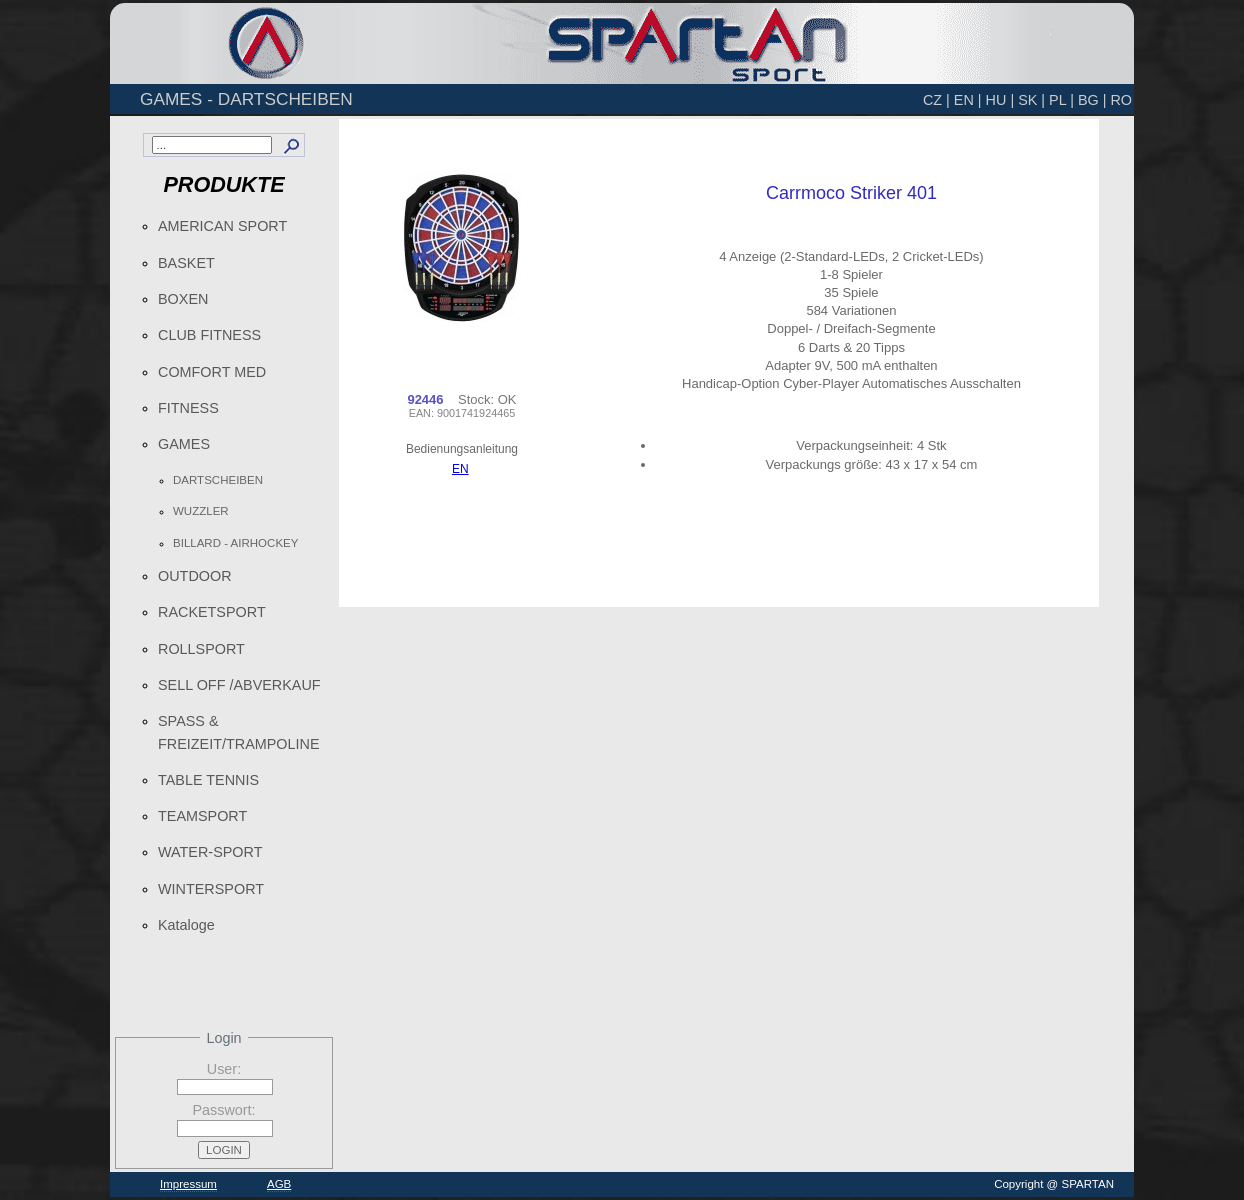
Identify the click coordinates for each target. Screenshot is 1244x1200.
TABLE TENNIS (208, 780)
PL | (1061, 100)
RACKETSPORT (212, 612)
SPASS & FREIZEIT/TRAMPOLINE (239, 732)
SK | (1031, 100)
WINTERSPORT (211, 889)
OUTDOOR (195, 576)
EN (460, 469)
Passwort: (223, 1110)
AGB (279, 1184)
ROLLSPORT (201, 649)
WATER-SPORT (210, 852)
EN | (968, 100)
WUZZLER (201, 511)
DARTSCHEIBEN (218, 480)
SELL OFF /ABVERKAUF (239, 685)
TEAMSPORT (202, 816)
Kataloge (186, 925)
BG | (1092, 100)
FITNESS (188, 408)
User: (224, 1069)
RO (1121, 100)
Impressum (188, 1184)
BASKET (186, 263)
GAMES (184, 444)
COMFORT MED (212, 372)
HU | (1000, 100)
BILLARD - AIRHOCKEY (235, 543)
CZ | (936, 100)
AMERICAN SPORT (222, 226)
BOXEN (183, 299)
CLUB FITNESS (209, 335)
